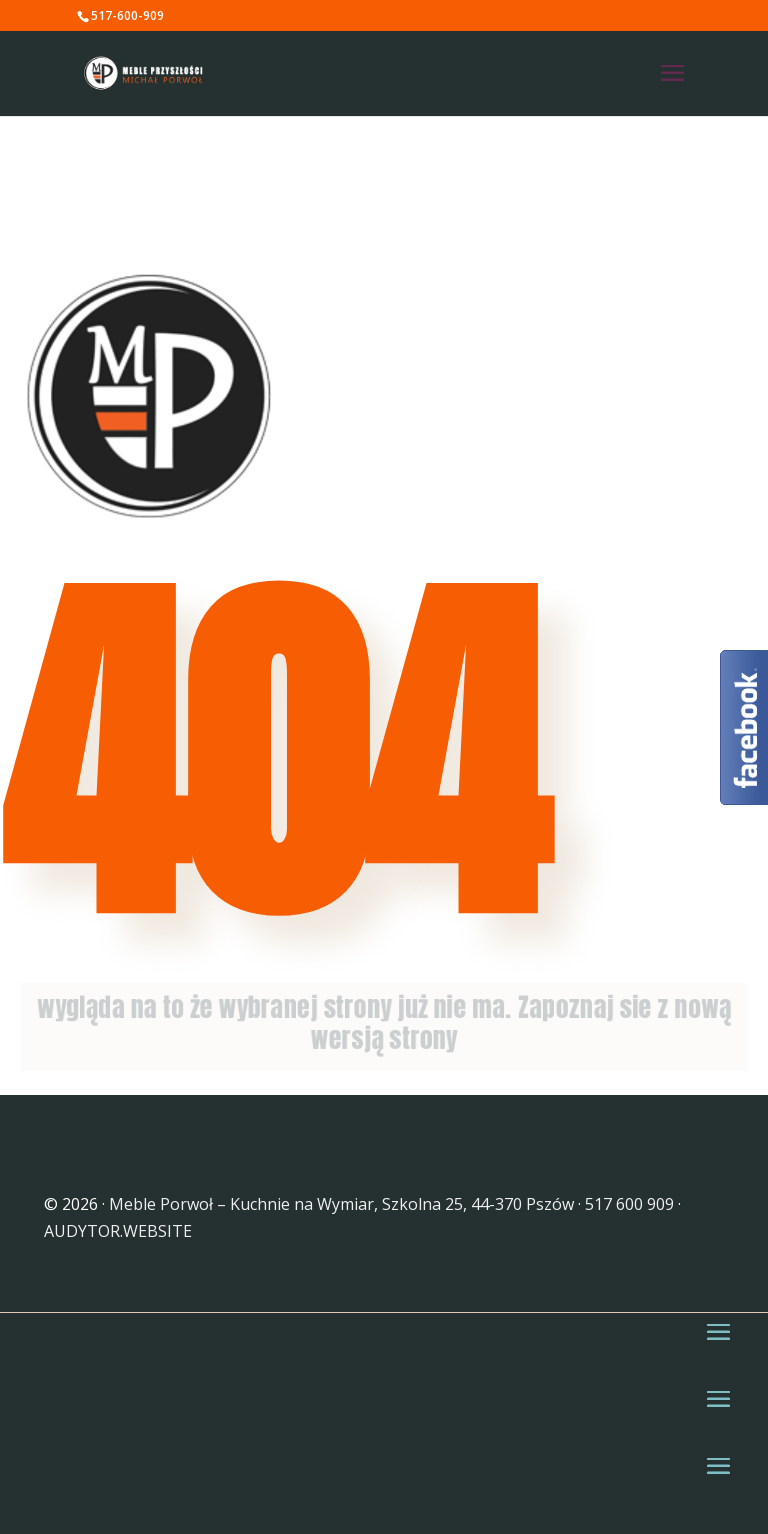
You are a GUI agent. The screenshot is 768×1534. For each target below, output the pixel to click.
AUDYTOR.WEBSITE (118, 1231)
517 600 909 (629, 1204)
